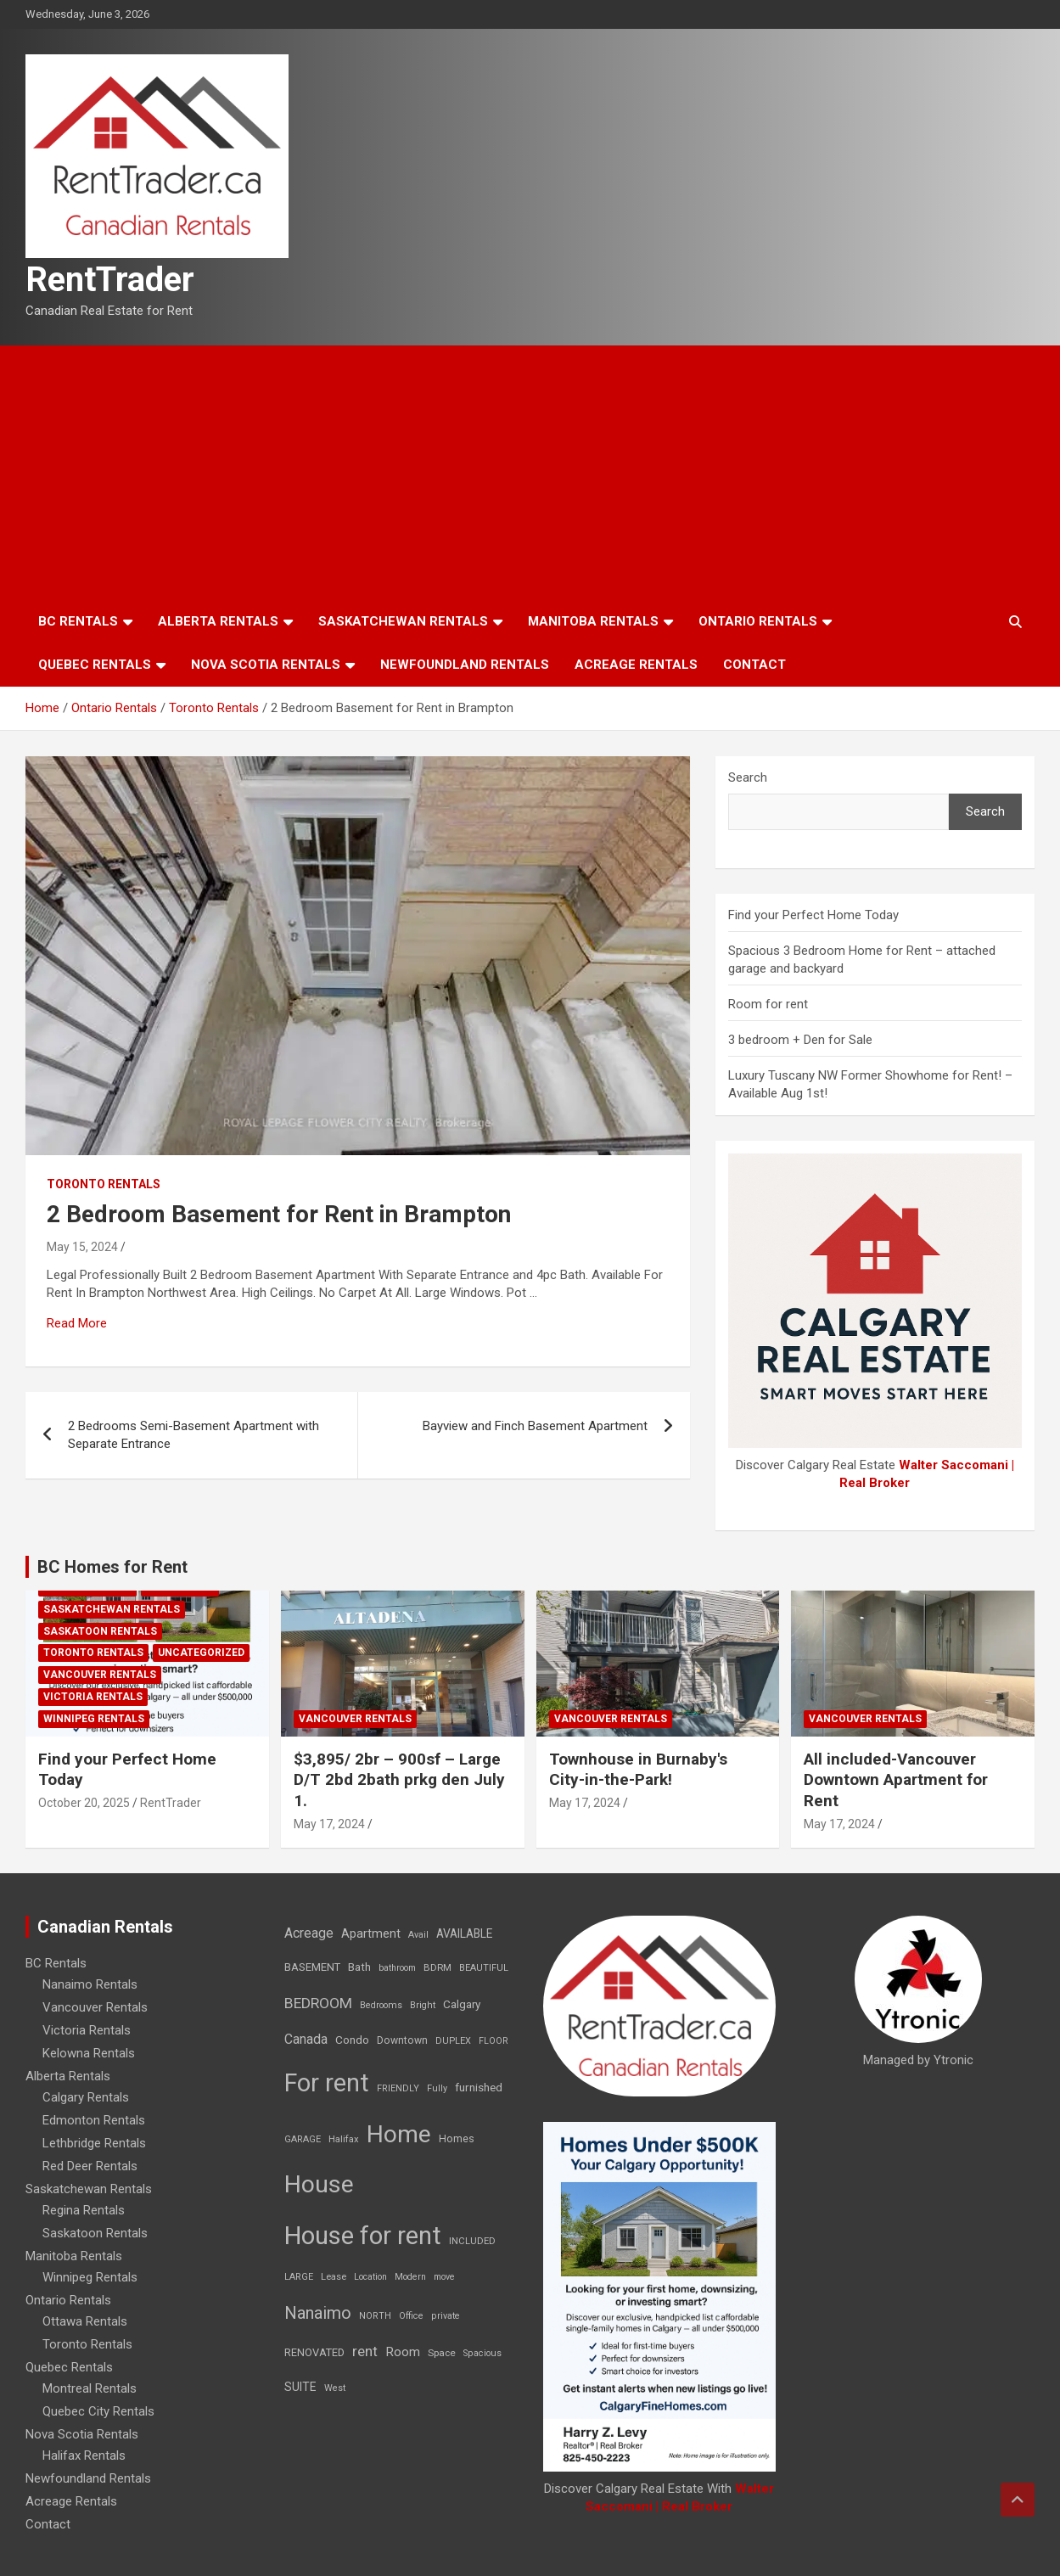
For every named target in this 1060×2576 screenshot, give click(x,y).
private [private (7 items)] (445, 2315)
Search (747, 777)
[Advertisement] (530, 473)
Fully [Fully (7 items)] (437, 2088)
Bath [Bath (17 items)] (359, 1967)
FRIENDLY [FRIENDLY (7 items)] (398, 2088)
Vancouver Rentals (99, 1675)
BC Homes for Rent (112, 1567)
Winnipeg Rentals (93, 1719)
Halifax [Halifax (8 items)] (343, 2139)
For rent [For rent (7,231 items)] (326, 2082)
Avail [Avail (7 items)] (418, 1934)
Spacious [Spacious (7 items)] (482, 2353)
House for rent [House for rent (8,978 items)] (362, 2235)
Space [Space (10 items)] (442, 2353)
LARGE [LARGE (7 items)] (298, 2276)
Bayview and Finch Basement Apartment (535, 1426)
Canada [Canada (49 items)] (306, 2039)
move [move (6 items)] (444, 2276)
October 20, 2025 (84, 1803)
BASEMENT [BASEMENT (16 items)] (312, 1967)
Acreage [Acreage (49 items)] (309, 1933)
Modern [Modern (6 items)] (410, 2276)
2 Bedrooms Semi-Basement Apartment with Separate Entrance (193, 1434)
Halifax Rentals (84, 2455)
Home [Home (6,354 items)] (399, 2134)
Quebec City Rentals (98, 2411)
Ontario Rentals (757, 621)
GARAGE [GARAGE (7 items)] (302, 2139)
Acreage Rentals (636, 664)
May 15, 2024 (82, 1247)
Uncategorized (201, 1652)
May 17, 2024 (329, 1824)
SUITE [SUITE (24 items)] (300, 2387)
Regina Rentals (83, 2210)
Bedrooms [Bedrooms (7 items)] (381, 2005)
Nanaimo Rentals (89, 1984)
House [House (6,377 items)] (319, 2184)
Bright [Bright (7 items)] (422, 2005)
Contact (754, 664)
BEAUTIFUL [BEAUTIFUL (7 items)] (483, 1967)
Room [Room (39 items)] (402, 2352)
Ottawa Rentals (84, 2321)
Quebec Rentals (94, 664)
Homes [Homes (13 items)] (456, 2138)
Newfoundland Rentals (464, 664)
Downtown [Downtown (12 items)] (402, 2040)
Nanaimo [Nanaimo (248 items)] (317, 2313)
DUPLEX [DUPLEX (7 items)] (453, 2040)
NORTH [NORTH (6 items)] (375, 2315)
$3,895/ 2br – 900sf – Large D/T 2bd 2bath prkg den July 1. (399, 1779)
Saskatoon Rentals (100, 1631)
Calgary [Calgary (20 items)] (461, 2004)
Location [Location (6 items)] (370, 2276)
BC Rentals (78, 621)
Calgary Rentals (85, 2097)
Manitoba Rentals (593, 621)
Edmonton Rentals (93, 2120)
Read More (77, 1323)
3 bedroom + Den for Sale (800, 1039)
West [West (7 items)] (334, 2388)
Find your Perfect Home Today (813, 915)
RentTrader (109, 280)
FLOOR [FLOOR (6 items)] (493, 2040)
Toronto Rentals (103, 1184)
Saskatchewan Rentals (403, 621)
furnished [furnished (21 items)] (478, 2087)
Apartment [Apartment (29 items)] (371, 1934)
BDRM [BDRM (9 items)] (437, 1967)
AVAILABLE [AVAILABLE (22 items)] (464, 1933)
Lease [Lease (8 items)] (333, 2276)
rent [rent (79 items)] (365, 2351)
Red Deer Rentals (89, 2166)
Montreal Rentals (89, 2388)
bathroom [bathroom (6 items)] (397, 1967)
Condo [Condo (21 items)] (352, 2039)
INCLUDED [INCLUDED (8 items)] (472, 2241)
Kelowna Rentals (88, 2053)
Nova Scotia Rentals (265, 664)
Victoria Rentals (93, 1697)
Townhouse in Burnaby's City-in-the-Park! (638, 1769)
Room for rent (768, 1004)
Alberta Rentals (218, 621)
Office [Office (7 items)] (411, 2315)
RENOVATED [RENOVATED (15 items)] (314, 2352)
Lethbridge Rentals (94, 2143)
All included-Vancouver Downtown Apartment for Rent (896, 1779)
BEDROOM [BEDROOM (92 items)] (318, 2003)
